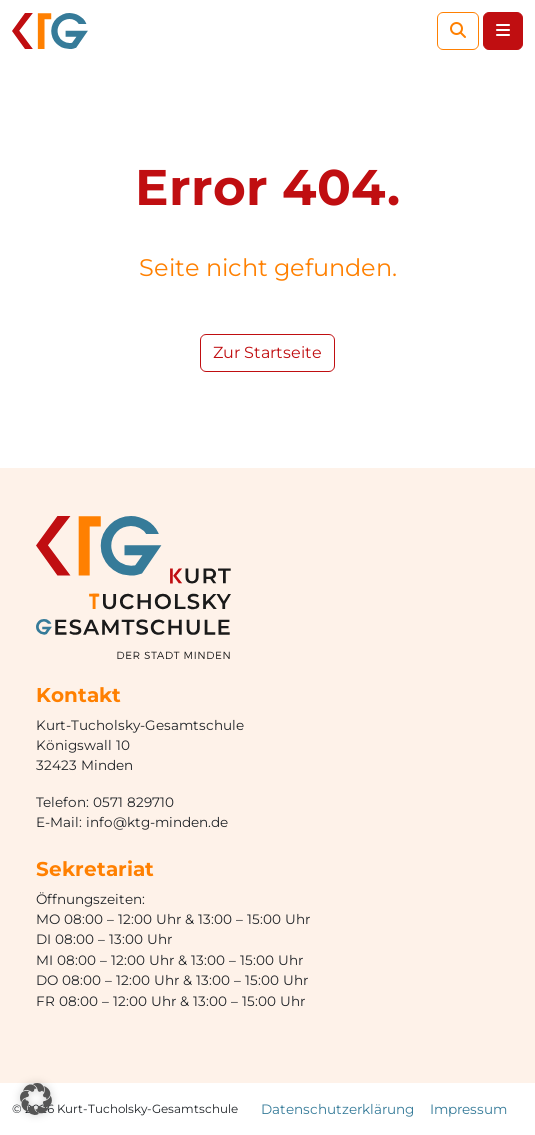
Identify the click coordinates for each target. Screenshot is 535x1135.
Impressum (468, 1109)
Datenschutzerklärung (337, 1109)
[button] (36, 1099)
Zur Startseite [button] (267, 352)
